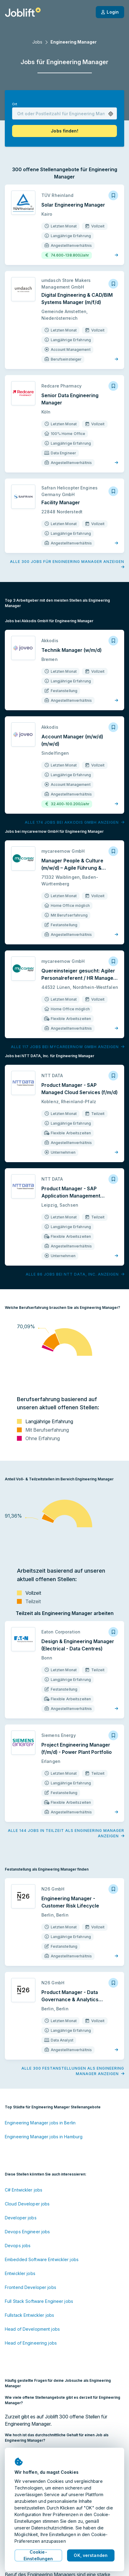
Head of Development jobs (32, 2329)
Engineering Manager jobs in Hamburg (43, 2136)
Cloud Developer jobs (27, 2203)
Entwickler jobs (20, 2273)
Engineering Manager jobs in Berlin (40, 2122)
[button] (110, 114)
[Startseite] (23, 12)
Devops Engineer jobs (27, 2231)
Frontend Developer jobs (30, 2287)
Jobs (37, 41)
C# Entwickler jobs (23, 2189)
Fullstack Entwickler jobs (29, 2315)
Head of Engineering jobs (31, 2343)
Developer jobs (21, 2217)
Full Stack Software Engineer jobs (39, 2301)
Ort (14, 104)
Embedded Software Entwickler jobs (42, 2259)
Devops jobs (18, 2245)
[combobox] (64, 113)
